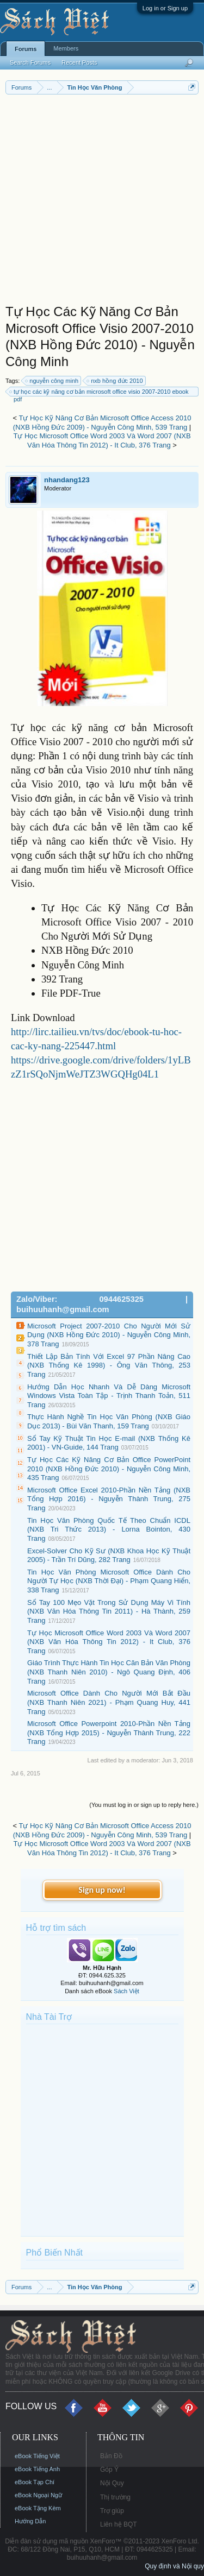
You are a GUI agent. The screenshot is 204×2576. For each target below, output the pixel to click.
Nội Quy (112, 2483)
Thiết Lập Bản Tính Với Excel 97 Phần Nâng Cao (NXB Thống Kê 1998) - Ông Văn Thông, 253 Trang (108, 1365)
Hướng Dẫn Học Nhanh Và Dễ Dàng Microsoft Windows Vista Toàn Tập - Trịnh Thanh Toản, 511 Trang (108, 1396)
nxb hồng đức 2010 (115, 381)
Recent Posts (79, 62)
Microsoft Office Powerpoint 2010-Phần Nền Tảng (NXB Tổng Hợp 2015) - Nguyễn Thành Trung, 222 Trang (108, 1733)
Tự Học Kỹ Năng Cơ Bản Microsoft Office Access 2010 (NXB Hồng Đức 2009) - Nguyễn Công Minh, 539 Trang (102, 422)
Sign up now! (101, 1890)
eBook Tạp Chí (34, 2482)
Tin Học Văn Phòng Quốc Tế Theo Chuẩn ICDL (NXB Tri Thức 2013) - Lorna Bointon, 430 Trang (108, 1529)
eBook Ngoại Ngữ (38, 2495)
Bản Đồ (111, 2456)
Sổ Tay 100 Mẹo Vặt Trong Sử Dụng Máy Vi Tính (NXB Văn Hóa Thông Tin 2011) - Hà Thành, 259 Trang (108, 1611)
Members (65, 48)
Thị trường (115, 2497)
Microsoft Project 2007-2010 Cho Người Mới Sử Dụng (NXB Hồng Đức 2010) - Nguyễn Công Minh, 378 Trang (108, 1335)
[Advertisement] (102, 202)
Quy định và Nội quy (174, 2566)
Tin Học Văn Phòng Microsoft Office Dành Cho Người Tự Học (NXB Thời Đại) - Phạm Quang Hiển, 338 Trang (108, 1581)
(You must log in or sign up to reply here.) (144, 1805)
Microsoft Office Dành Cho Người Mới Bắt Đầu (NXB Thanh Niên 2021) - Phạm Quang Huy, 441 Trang (108, 1702)
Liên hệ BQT (118, 2524)
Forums (25, 49)
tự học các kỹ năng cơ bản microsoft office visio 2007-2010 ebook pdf (99, 391)
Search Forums (30, 62)
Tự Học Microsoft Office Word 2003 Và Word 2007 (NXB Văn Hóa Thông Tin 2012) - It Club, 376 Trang (101, 440)
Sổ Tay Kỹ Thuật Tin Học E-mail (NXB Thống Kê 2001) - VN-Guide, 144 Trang (108, 1443)
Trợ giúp (112, 2511)
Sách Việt (126, 1991)
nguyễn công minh (52, 381)
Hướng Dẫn (30, 2521)
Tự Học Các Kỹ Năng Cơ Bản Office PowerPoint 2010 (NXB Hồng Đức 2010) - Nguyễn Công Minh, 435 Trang (108, 1469)
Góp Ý (109, 2469)
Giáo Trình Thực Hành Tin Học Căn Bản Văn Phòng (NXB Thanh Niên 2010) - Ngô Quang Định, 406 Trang (108, 1672)
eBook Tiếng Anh (37, 2469)
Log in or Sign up (165, 8)
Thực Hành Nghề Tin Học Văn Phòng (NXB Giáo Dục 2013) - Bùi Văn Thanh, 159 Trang (108, 1421)
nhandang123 (67, 480)
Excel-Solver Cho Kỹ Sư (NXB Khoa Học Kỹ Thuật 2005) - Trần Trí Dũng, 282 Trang (108, 1555)
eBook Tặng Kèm (38, 2508)
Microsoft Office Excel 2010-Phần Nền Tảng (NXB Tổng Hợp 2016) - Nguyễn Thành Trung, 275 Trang (108, 1499)
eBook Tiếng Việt (37, 2456)
